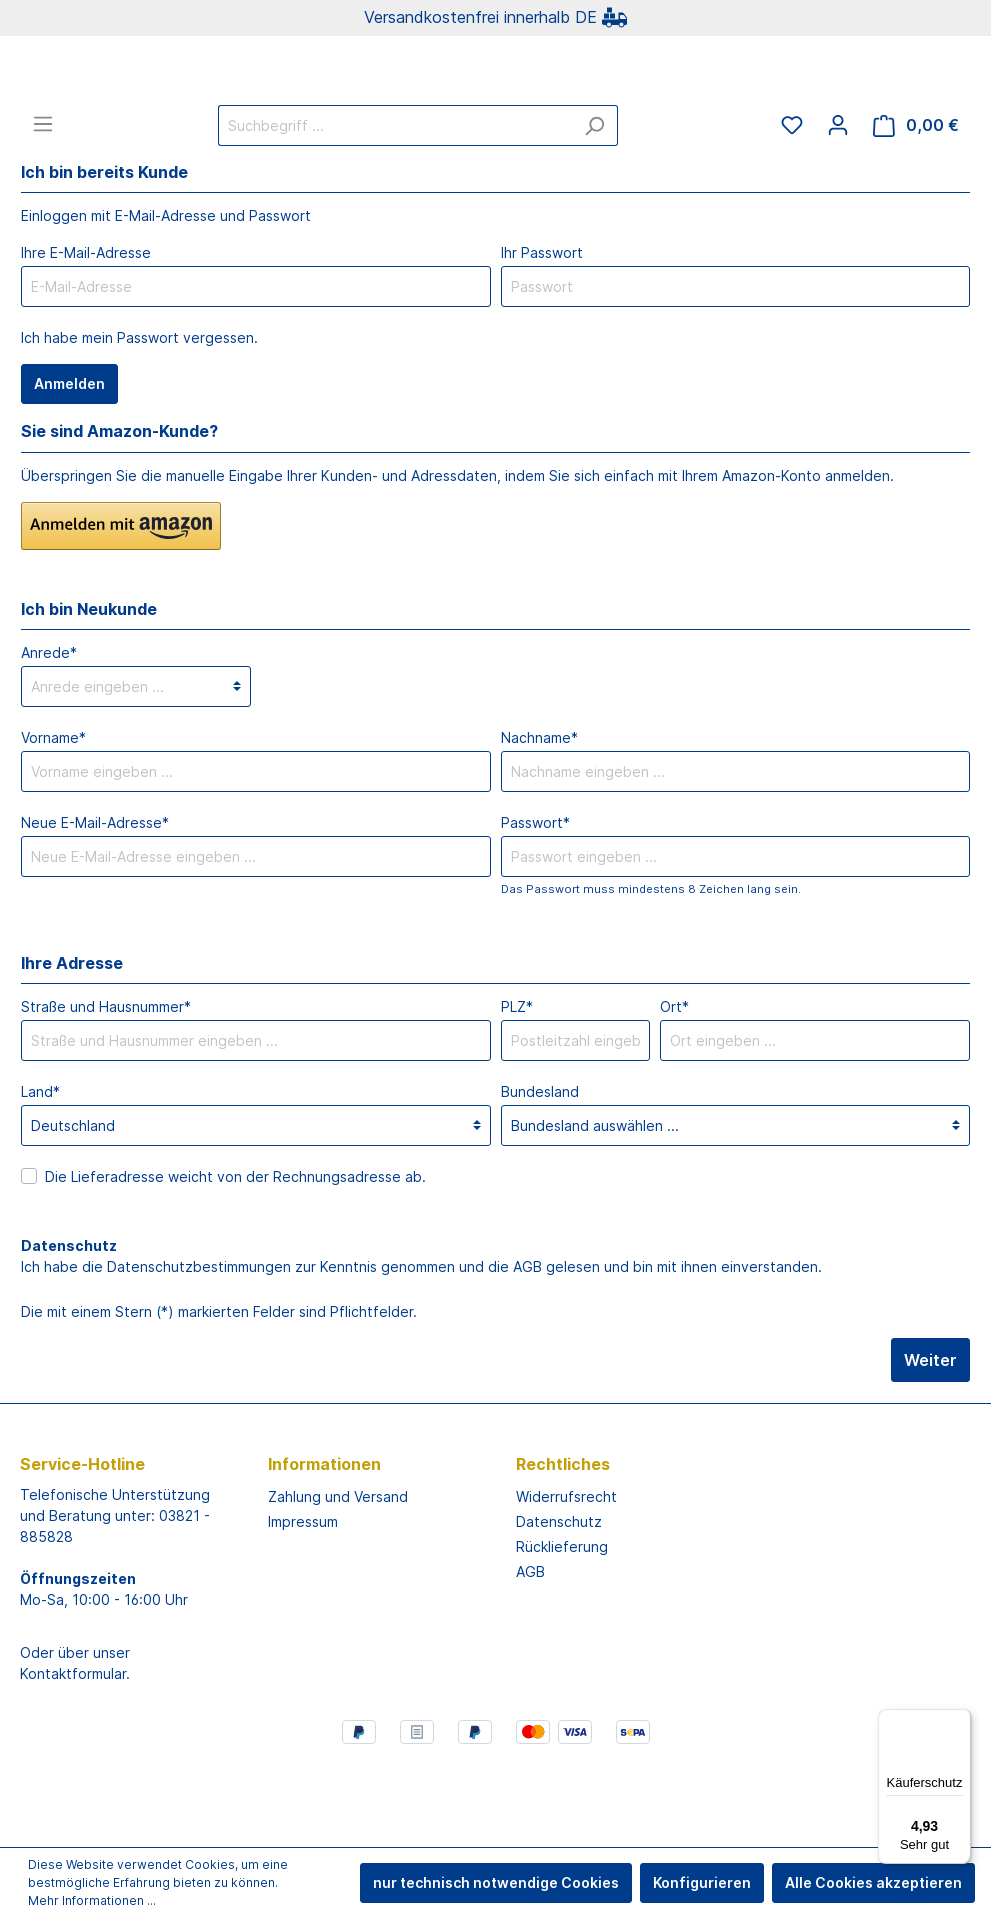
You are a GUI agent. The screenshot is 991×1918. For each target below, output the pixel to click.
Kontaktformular (73, 1752)
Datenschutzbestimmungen (199, 1345)
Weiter (930, 1439)
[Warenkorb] (916, 204)
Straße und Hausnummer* (106, 1085)
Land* (40, 1170)
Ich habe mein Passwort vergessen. (139, 416)
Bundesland (540, 1170)
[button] (121, 605)
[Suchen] (594, 204)
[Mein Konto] (838, 204)
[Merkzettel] (792, 204)
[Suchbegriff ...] (395, 204)
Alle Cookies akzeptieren (873, 1882)
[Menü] (43, 203)
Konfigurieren (702, 1882)
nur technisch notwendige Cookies (496, 1882)
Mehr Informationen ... (92, 1900)
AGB (527, 1345)
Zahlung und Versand (338, 1575)
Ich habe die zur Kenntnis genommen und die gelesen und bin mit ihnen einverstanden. (421, 1345)
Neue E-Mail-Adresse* (95, 901)
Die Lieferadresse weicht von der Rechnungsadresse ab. (235, 1255)
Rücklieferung (562, 1625)
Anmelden (69, 462)
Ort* (674, 1085)
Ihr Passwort (542, 331)
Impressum (303, 1600)
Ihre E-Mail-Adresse (86, 331)
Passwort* (535, 901)
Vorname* (53, 816)
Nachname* (539, 816)
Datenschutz (559, 1600)
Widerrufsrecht (566, 1575)
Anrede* (49, 731)
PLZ (517, 1085)
